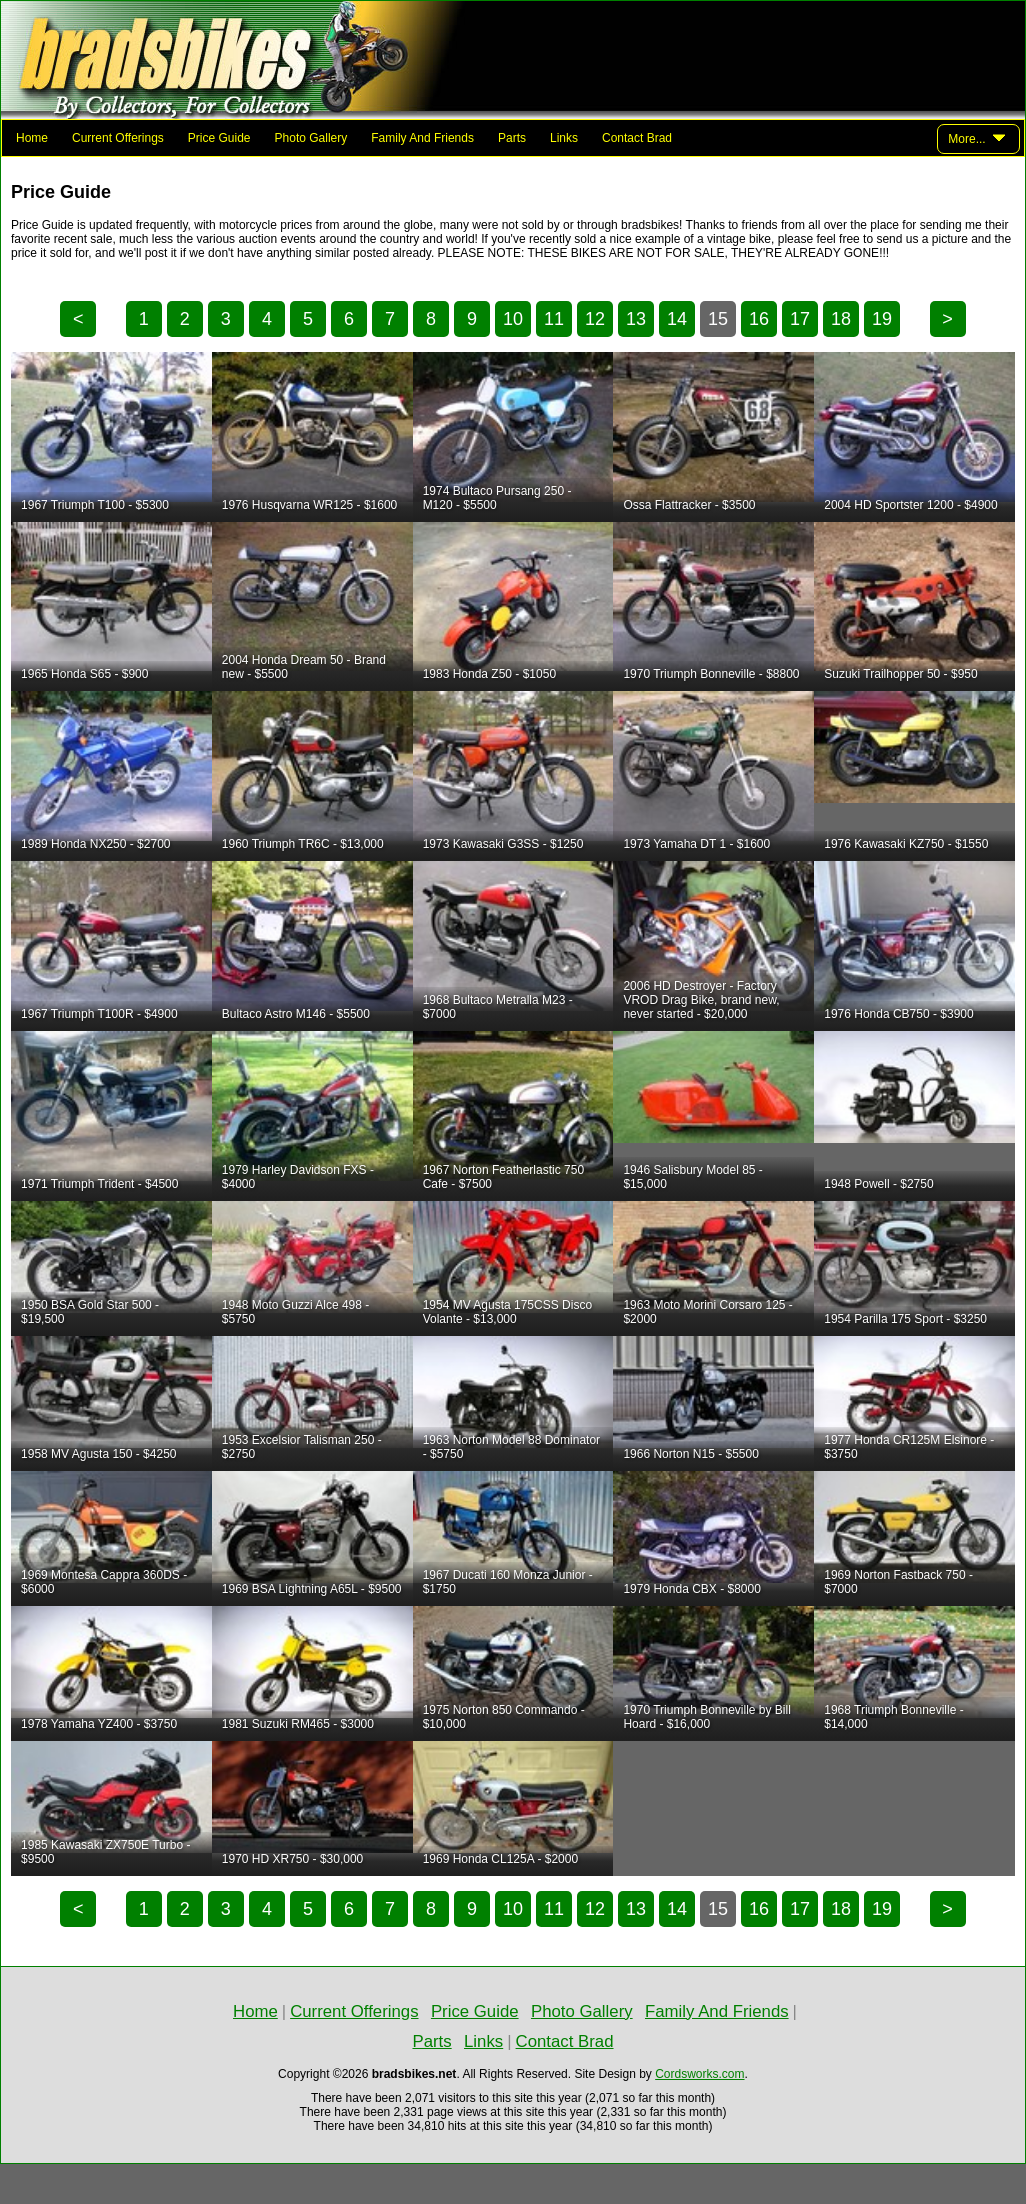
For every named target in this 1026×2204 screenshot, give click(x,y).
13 (636, 319)
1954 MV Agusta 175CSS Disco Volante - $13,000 (507, 1312)
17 (800, 319)
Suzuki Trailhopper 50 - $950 (900, 674)
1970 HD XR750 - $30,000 (292, 1859)
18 (841, 319)
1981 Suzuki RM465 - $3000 (298, 1724)
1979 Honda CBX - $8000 (691, 1589)
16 (759, 319)
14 (677, 319)
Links (564, 138)
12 (595, 319)
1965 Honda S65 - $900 (84, 674)
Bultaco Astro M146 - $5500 (296, 1014)
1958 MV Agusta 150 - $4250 (98, 1454)
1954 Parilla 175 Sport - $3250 (905, 1319)
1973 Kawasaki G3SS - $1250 (503, 844)
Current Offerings (118, 138)
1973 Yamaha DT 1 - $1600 (696, 844)
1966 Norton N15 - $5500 (690, 1454)
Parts (512, 138)
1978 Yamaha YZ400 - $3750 (99, 1724)
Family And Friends (422, 138)
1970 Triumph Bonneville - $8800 (711, 674)
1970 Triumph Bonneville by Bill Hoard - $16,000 (706, 1717)
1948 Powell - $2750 (878, 1184)
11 (554, 319)
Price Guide (219, 138)
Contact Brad (637, 138)
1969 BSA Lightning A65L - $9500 (312, 1589)
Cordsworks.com (699, 2074)
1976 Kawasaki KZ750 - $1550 (906, 844)
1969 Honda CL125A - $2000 (500, 1859)
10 (513, 319)
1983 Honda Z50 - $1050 (489, 674)
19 (882, 319)
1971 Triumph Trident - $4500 (99, 1184)
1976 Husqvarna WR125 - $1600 (309, 505)
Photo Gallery (311, 138)
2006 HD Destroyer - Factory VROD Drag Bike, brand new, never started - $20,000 (701, 1000)
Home (32, 138)
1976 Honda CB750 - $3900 (898, 1014)
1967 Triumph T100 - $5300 (95, 505)
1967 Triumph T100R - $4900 (99, 1014)
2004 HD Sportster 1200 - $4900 (910, 505)
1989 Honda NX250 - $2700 (95, 844)
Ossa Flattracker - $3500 (689, 505)
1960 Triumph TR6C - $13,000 (303, 844)
